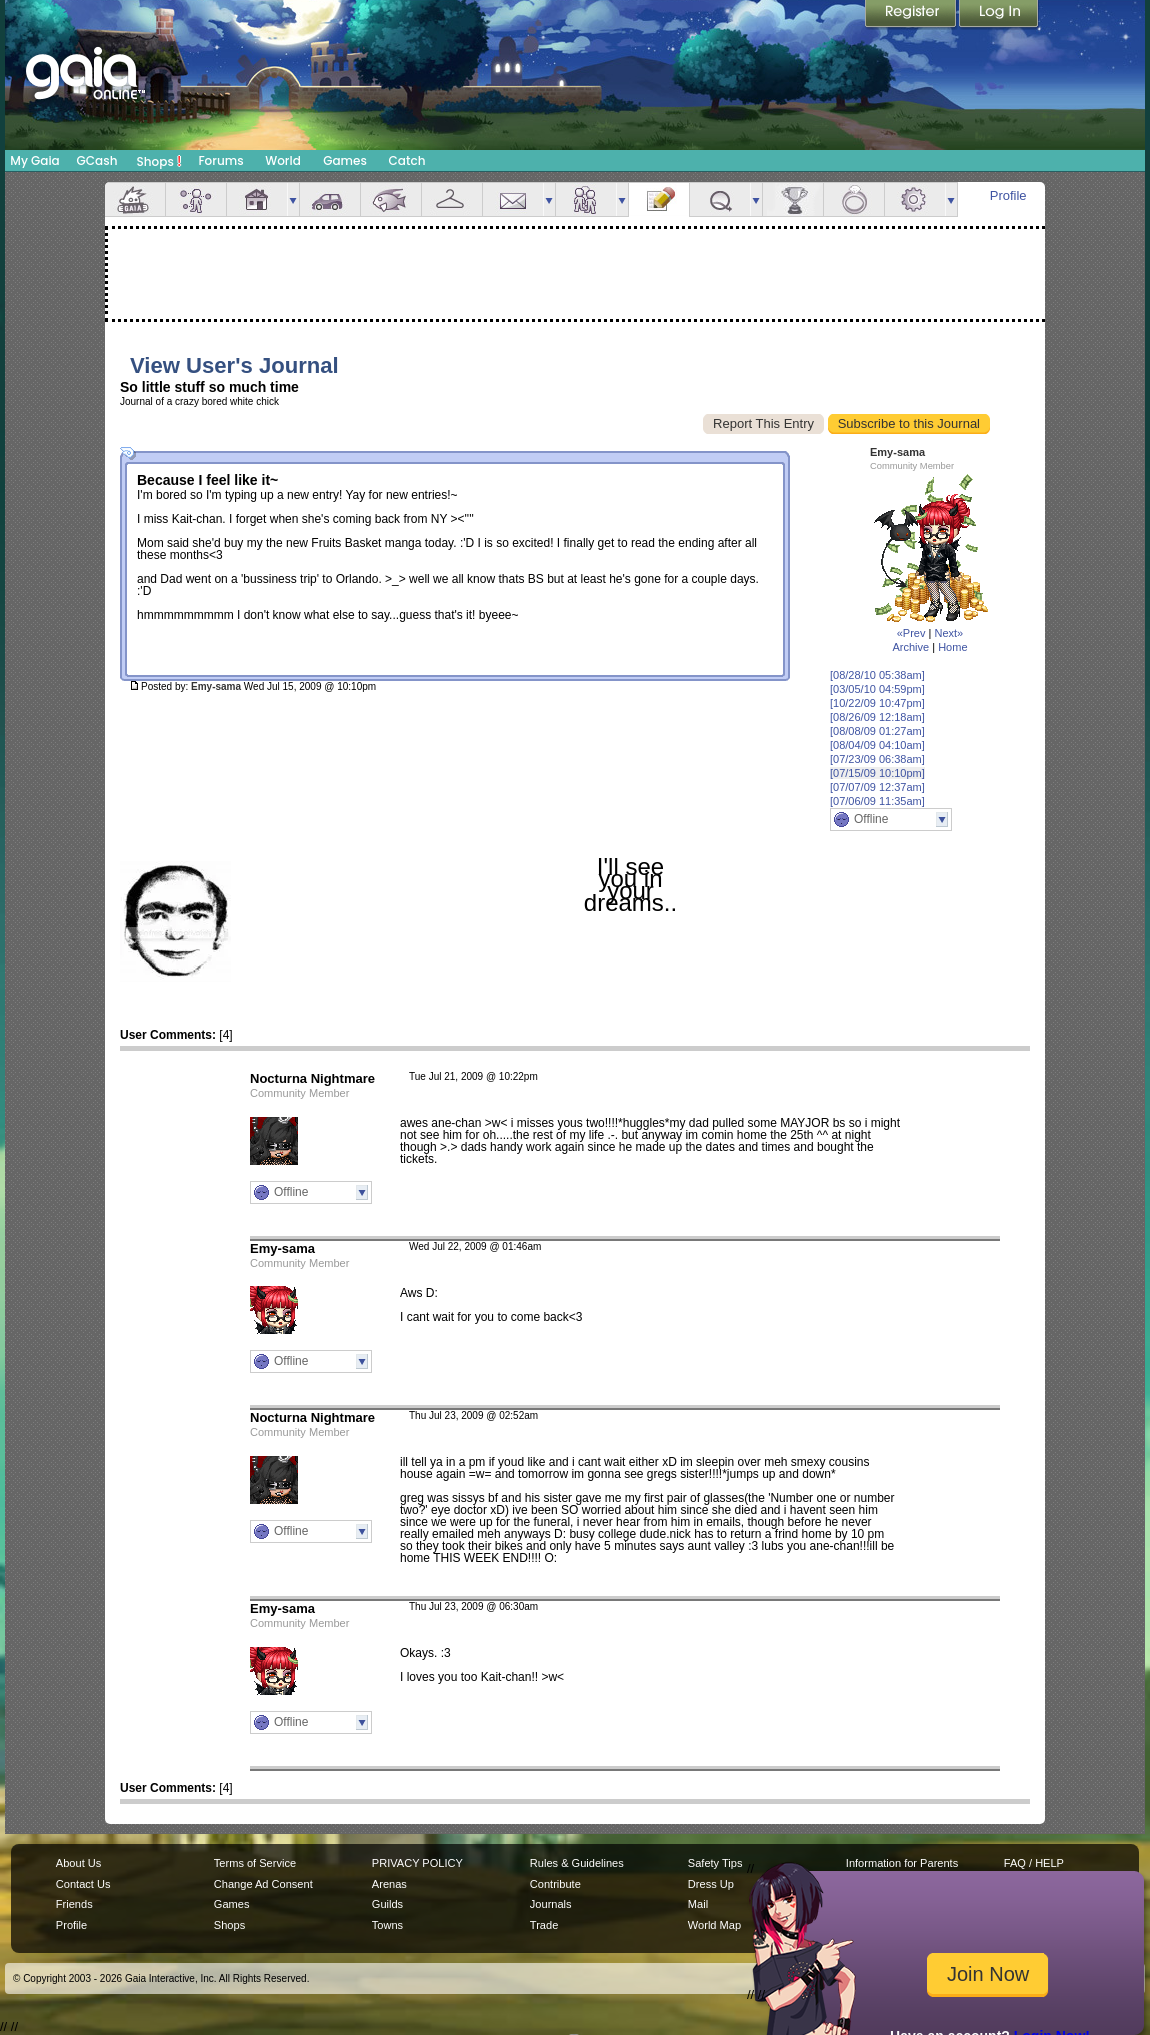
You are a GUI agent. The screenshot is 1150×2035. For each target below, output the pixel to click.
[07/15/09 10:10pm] (877, 773)
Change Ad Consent (263, 1884)
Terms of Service (255, 1863)
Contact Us (83, 1884)
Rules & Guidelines (577, 1863)
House (257, 199)
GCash (97, 160)
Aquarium (391, 199)
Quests (720, 199)
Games (345, 160)
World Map (714, 1925)
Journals (551, 1904)
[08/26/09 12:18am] (877, 717)
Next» (948, 633)
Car (330, 199)
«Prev (911, 633)
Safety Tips (715, 1863)
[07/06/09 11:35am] (877, 801)
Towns (387, 1925)
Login (999, 15)
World (283, 160)
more (293, 199)
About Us (78, 1863)
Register (912, 15)
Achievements (793, 199)
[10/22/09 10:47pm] (877, 703)
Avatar (196, 199)
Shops (159, 161)
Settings (915, 199)
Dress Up (711, 1884)
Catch (407, 160)
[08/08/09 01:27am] (877, 731)
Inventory (452, 199)
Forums (220, 160)
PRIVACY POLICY (417, 1863)
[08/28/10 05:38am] (877, 675)
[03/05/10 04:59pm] (877, 689)
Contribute (555, 1884)
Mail (513, 199)
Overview (135, 199)
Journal (659, 199)
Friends (586, 199)
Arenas (389, 1884)
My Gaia (34, 160)
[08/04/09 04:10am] (877, 745)
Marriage (854, 199)
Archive (910, 647)
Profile (1008, 195)
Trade (544, 1925)
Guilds (387, 1904)
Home (952, 647)
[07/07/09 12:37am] (877, 787)
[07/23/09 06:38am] (877, 759)
